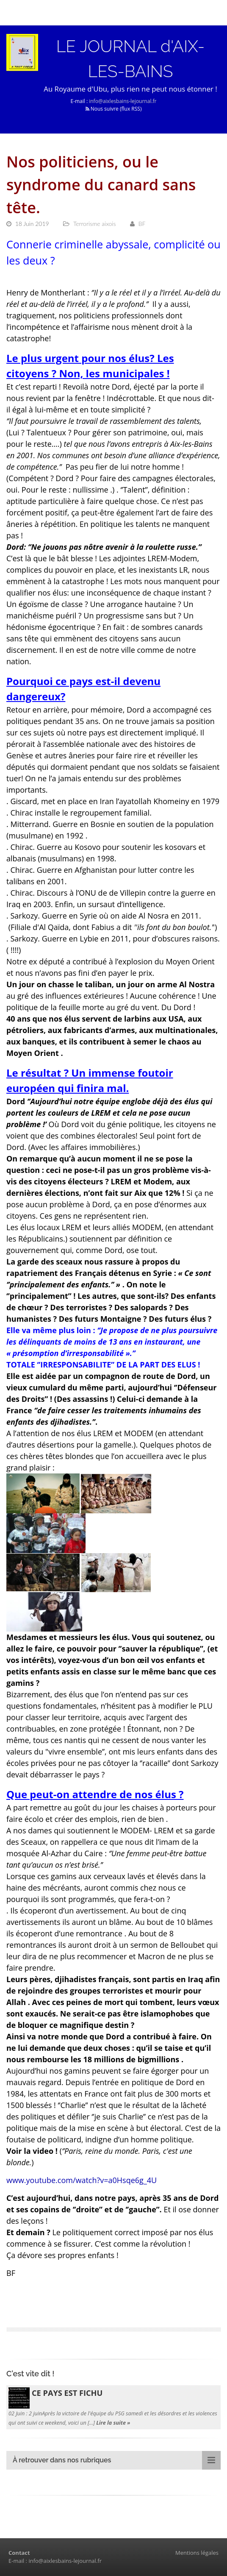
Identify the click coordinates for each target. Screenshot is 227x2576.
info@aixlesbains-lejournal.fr (122, 101)
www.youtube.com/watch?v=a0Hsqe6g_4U (81, 2180)
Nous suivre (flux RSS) (114, 108)
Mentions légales (197, 2553)
